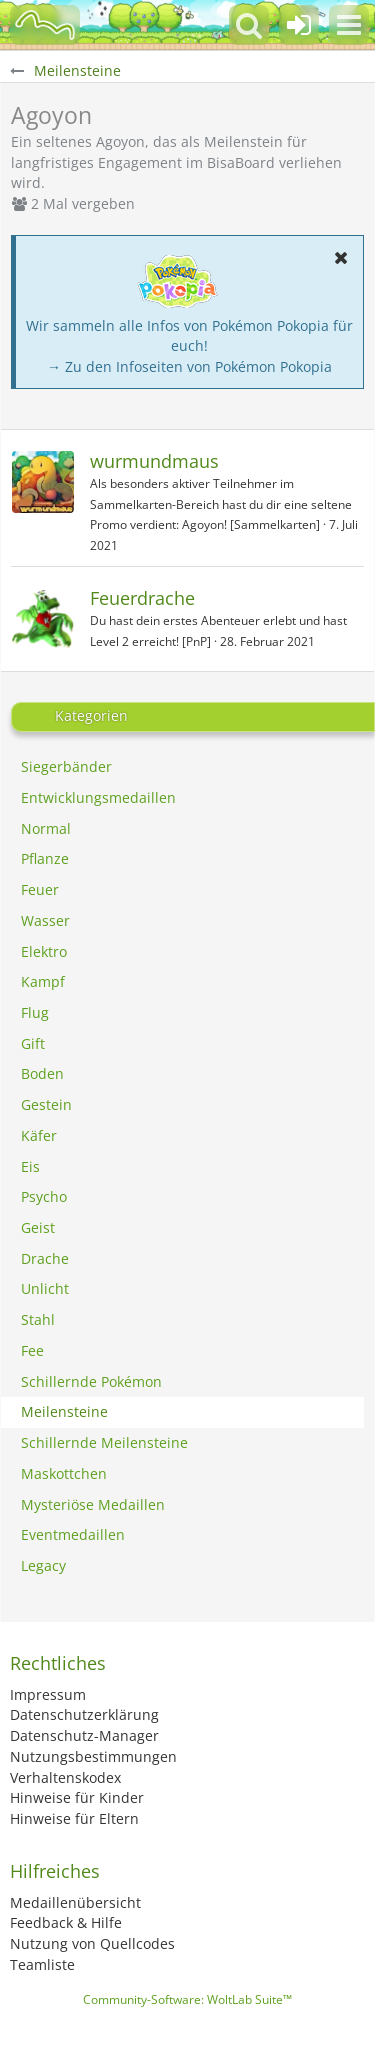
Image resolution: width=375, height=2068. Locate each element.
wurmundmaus (154, 461)
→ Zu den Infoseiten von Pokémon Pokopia (189, 366)
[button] (349, 25)
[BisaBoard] (45, 25)
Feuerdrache (142, 598)
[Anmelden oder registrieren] (299, 25)
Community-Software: (187, 1999)
